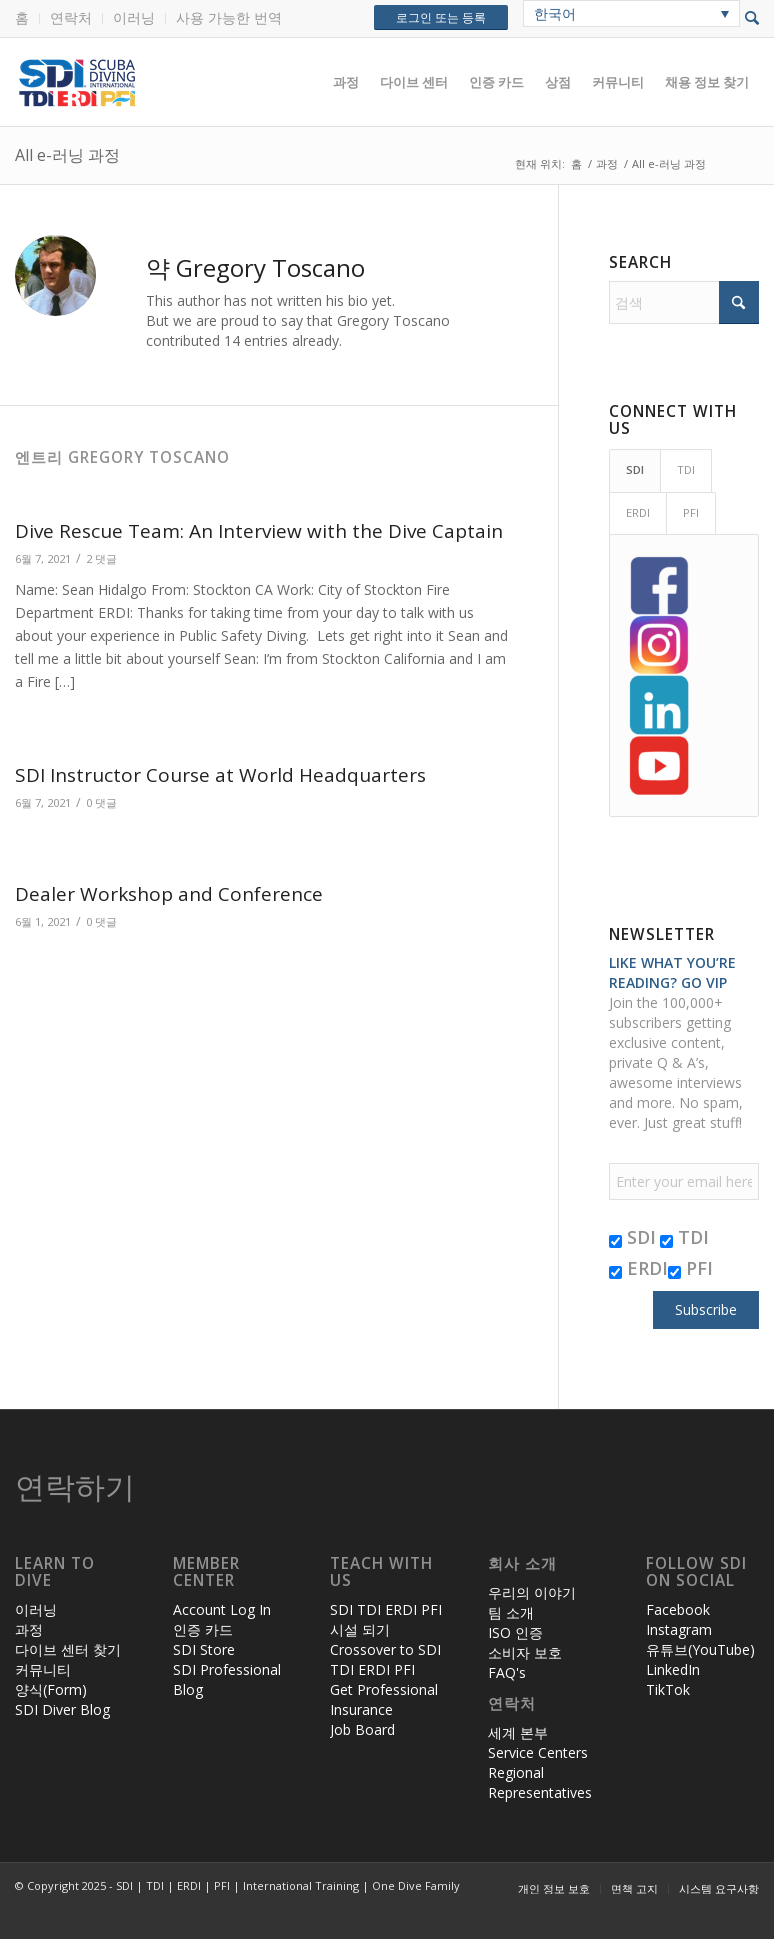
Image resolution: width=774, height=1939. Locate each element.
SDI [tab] (635, 469)
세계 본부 (518, 1732)
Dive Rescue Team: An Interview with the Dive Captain (259, 531)
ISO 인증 (515, 1632)
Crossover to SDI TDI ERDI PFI (385, 1659)
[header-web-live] (240, 82)
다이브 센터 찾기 (68, 1649)
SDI (632, 1237)
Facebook (678, 1609)
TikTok (668, 1689)
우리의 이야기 (532, 1592)
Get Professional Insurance (384, 1699)
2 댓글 (101, 558)
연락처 (71, 17)
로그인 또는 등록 (441, 17)
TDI (684, 1237)
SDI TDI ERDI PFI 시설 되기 (386, 1619)
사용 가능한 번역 (229, 17)
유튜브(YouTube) (700, 1649)
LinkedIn (673, 1669)
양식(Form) (51, 1689)
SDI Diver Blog (62, 1709)
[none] (631, 13)
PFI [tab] (691, 512)
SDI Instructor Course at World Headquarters (220, 775)
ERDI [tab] (638, 512)
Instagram (679, 1629)
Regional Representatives (540, 1782)
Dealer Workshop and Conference (169, 894)
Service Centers (538, 1752)
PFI (690, 1268)
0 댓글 (101, 802)
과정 (29, 1629)
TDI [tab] (686, 469)
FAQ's (507, 1672)
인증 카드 (203, 1629)
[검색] (684, 302)
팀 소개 (511, 1612)
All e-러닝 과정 (67, 155)
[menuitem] (27, 18)
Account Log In (222, 1609)
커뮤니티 (43, 1669)
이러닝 (134, 17)
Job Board (362, 1729)
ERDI (638, 1268)
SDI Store (204, 1649)
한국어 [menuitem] (555, 13)
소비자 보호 (525, 1652)
